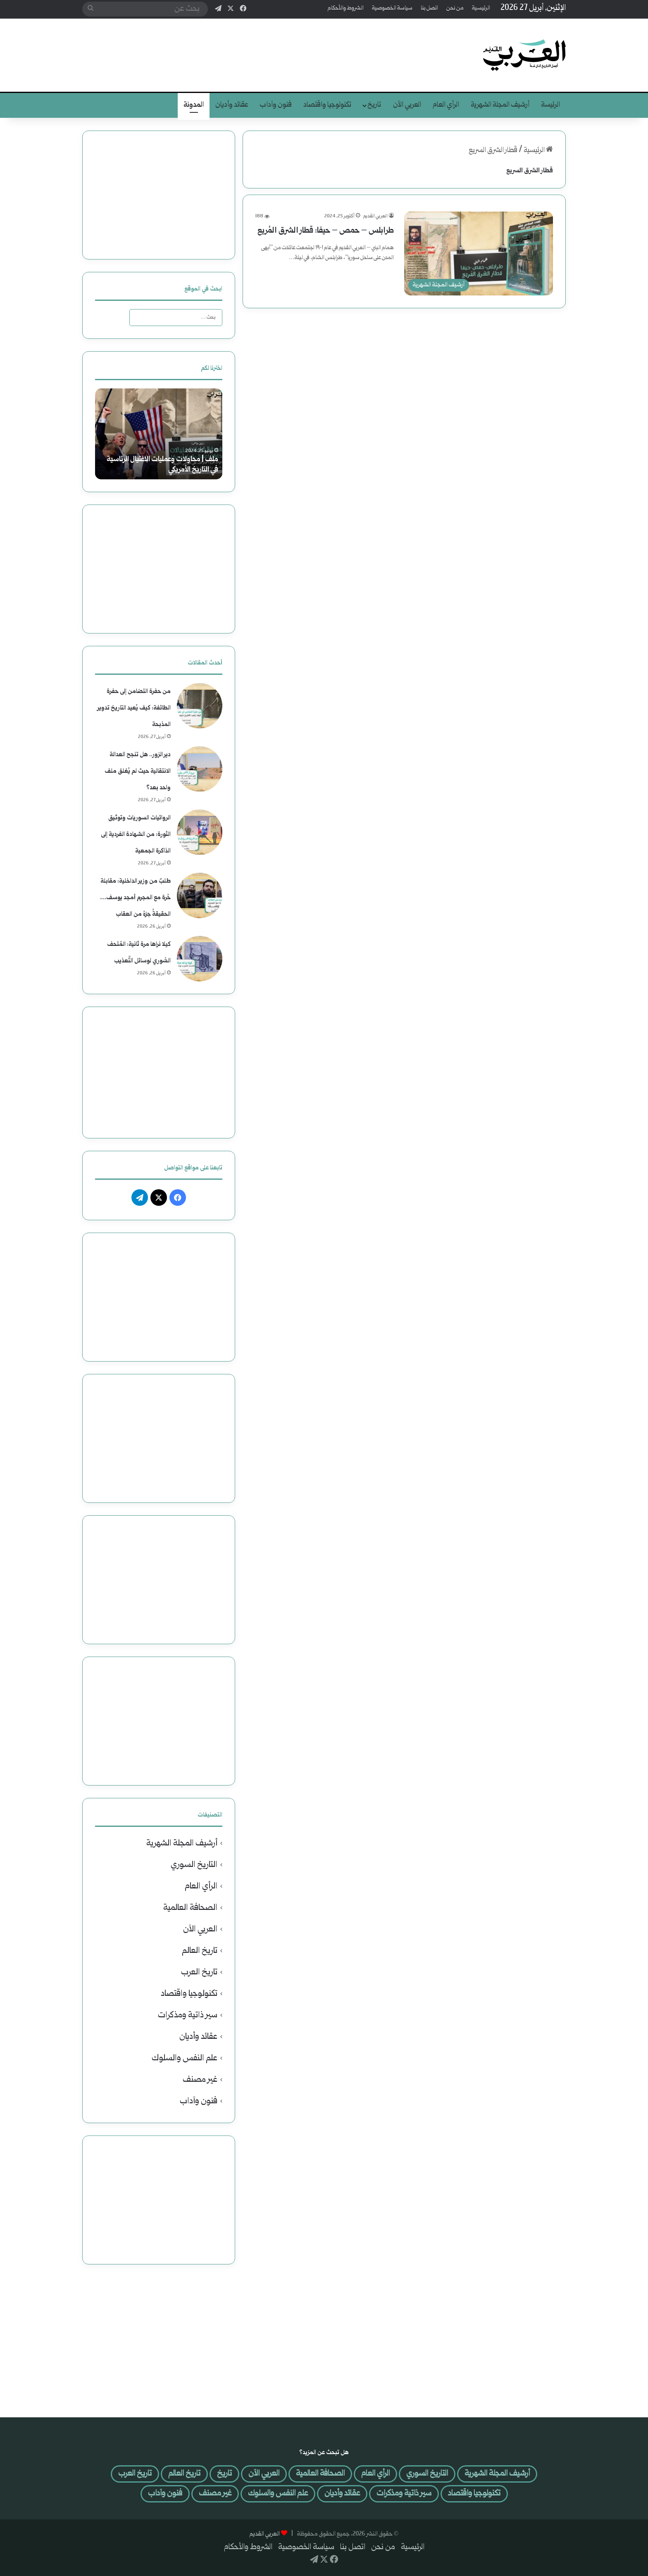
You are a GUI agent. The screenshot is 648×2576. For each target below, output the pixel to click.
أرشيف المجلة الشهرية (500, 105)
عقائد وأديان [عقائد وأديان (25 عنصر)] (342, 2494)
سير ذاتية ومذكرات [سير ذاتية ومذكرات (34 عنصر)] (403, 2494)
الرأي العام (446, 105)
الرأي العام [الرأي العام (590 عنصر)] (375, 2474)
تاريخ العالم (199, 1951)
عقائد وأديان (231, 105)
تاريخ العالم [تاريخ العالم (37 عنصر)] (184, 2474)
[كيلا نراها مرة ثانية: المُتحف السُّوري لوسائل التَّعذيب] (199, 958)
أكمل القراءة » (371, 275)
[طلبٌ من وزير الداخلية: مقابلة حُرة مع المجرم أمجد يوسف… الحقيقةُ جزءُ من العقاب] (199, 895)
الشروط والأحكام (346, 8)
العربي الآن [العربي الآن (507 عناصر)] (263, 2474)
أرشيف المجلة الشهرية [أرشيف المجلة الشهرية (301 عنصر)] (497, 2474)
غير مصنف (200, 2080)
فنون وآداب (276, 105)
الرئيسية (481, 8)
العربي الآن (407, 105)
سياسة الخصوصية (392, 8)
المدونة (193, 105)
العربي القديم (375, 216)
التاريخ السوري (194, 1865)
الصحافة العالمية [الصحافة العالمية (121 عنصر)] (320, 2474)
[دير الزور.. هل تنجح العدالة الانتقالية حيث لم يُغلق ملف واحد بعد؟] (199, 769)
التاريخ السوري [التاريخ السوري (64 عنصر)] (427, 2474)
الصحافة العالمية (190, 1908)
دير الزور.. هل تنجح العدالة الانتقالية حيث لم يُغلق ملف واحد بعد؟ (138, 771)
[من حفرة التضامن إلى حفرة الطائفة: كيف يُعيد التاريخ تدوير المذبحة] (199, 706)
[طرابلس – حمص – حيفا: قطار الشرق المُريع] (478, 253)
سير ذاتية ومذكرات (187, 2015)
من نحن (455, 8)
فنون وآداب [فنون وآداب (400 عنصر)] (165, 2494)
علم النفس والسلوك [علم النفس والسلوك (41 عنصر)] (278, 2494)
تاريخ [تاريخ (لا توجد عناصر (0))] (224, 2474)
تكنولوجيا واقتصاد (327, 105)
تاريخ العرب (199, 1972)
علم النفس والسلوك (184, 2058)
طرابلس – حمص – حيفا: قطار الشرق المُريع (325, 231)
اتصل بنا (429, 8)
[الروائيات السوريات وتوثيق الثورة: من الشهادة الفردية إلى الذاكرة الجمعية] (199, 832)
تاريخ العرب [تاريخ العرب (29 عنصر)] (135, 2474)
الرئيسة (550, 105)
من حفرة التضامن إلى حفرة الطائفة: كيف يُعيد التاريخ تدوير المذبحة (134, 708)
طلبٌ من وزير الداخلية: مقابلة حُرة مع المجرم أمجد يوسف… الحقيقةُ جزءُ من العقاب (135, 898)
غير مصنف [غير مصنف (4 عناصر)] (215, 2494)
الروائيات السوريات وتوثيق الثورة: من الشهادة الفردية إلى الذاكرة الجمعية (136, 834)
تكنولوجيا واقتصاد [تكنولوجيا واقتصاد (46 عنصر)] (474, 2494)
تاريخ (374, 105)
